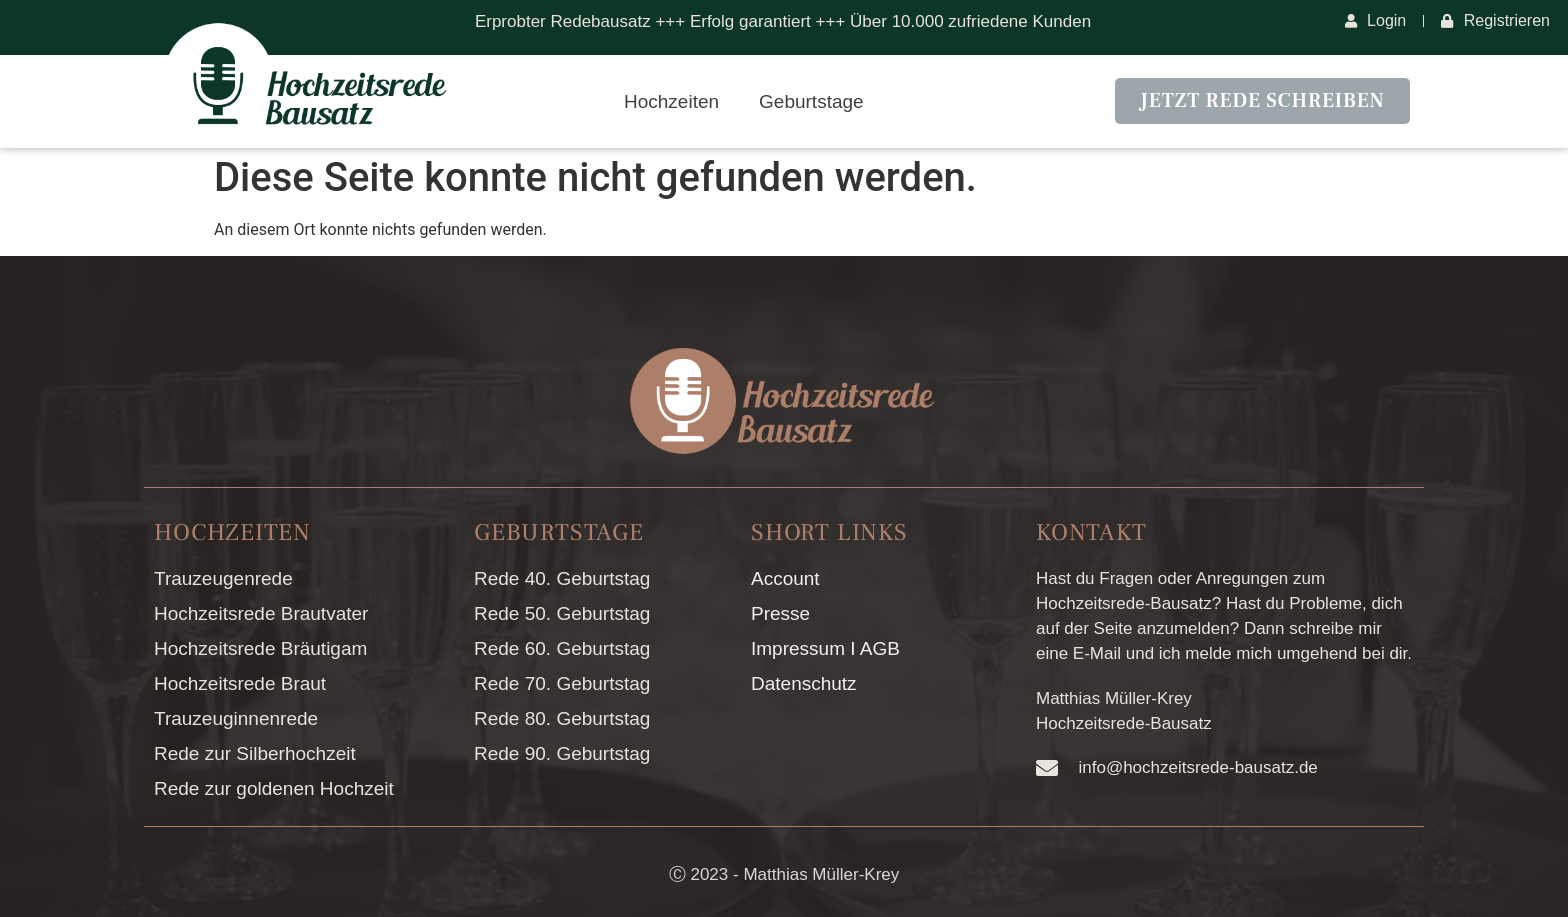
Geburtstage (811, 101)
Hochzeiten (671, 101)
